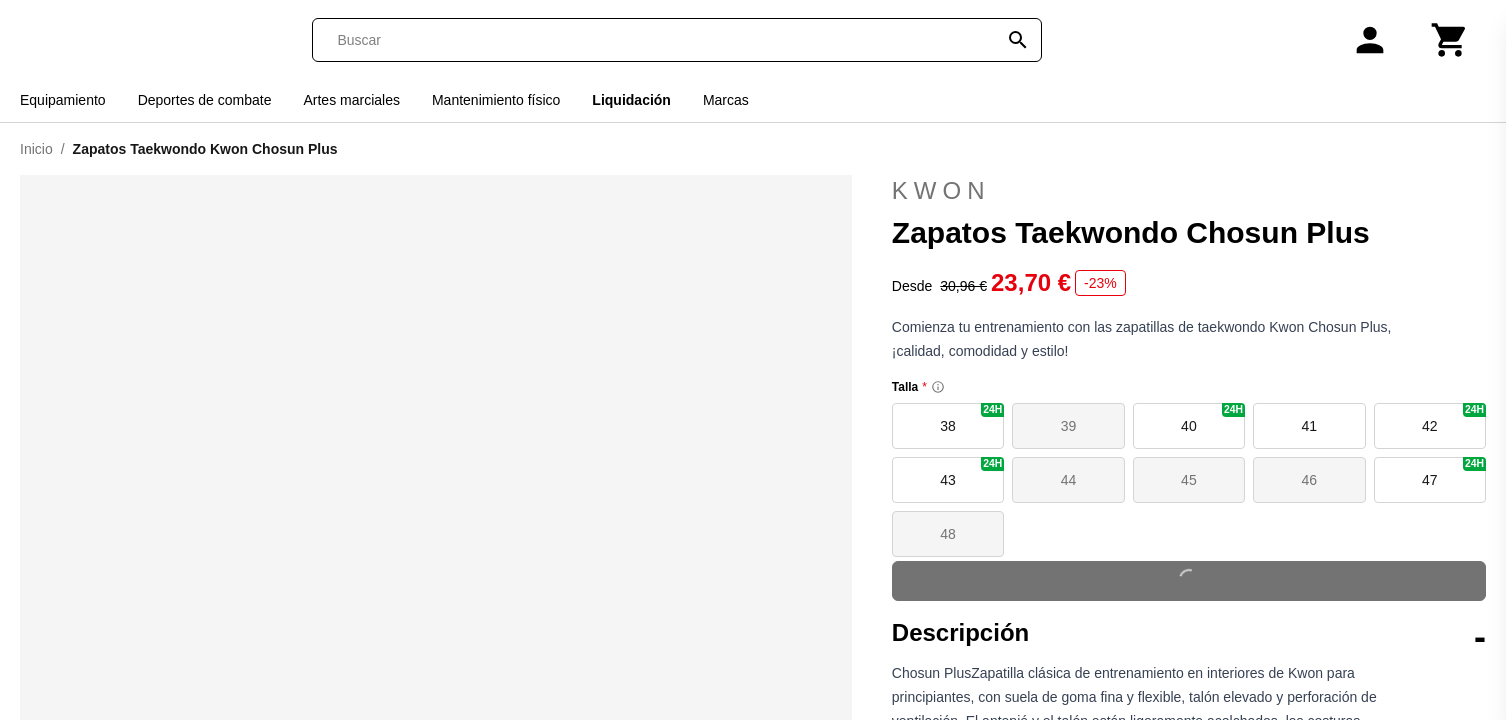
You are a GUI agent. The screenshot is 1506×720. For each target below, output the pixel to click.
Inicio (36, 149)
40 (1213, 418)
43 (972, 472)
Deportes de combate (205, 100)
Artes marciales (351, 100)
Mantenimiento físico (496, 100)
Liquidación (631, 100)
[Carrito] (1450, 40)
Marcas (726, 100)
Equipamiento (63, 100)
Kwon (941, 190)
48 (948, 534)
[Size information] (938, 387)
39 (1069, 426)
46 (1310, 480)
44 (1069, 480)
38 (972, 418)
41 (1310, 426)
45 (1189, 480)
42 (1454, 418)
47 (1454, 472)
